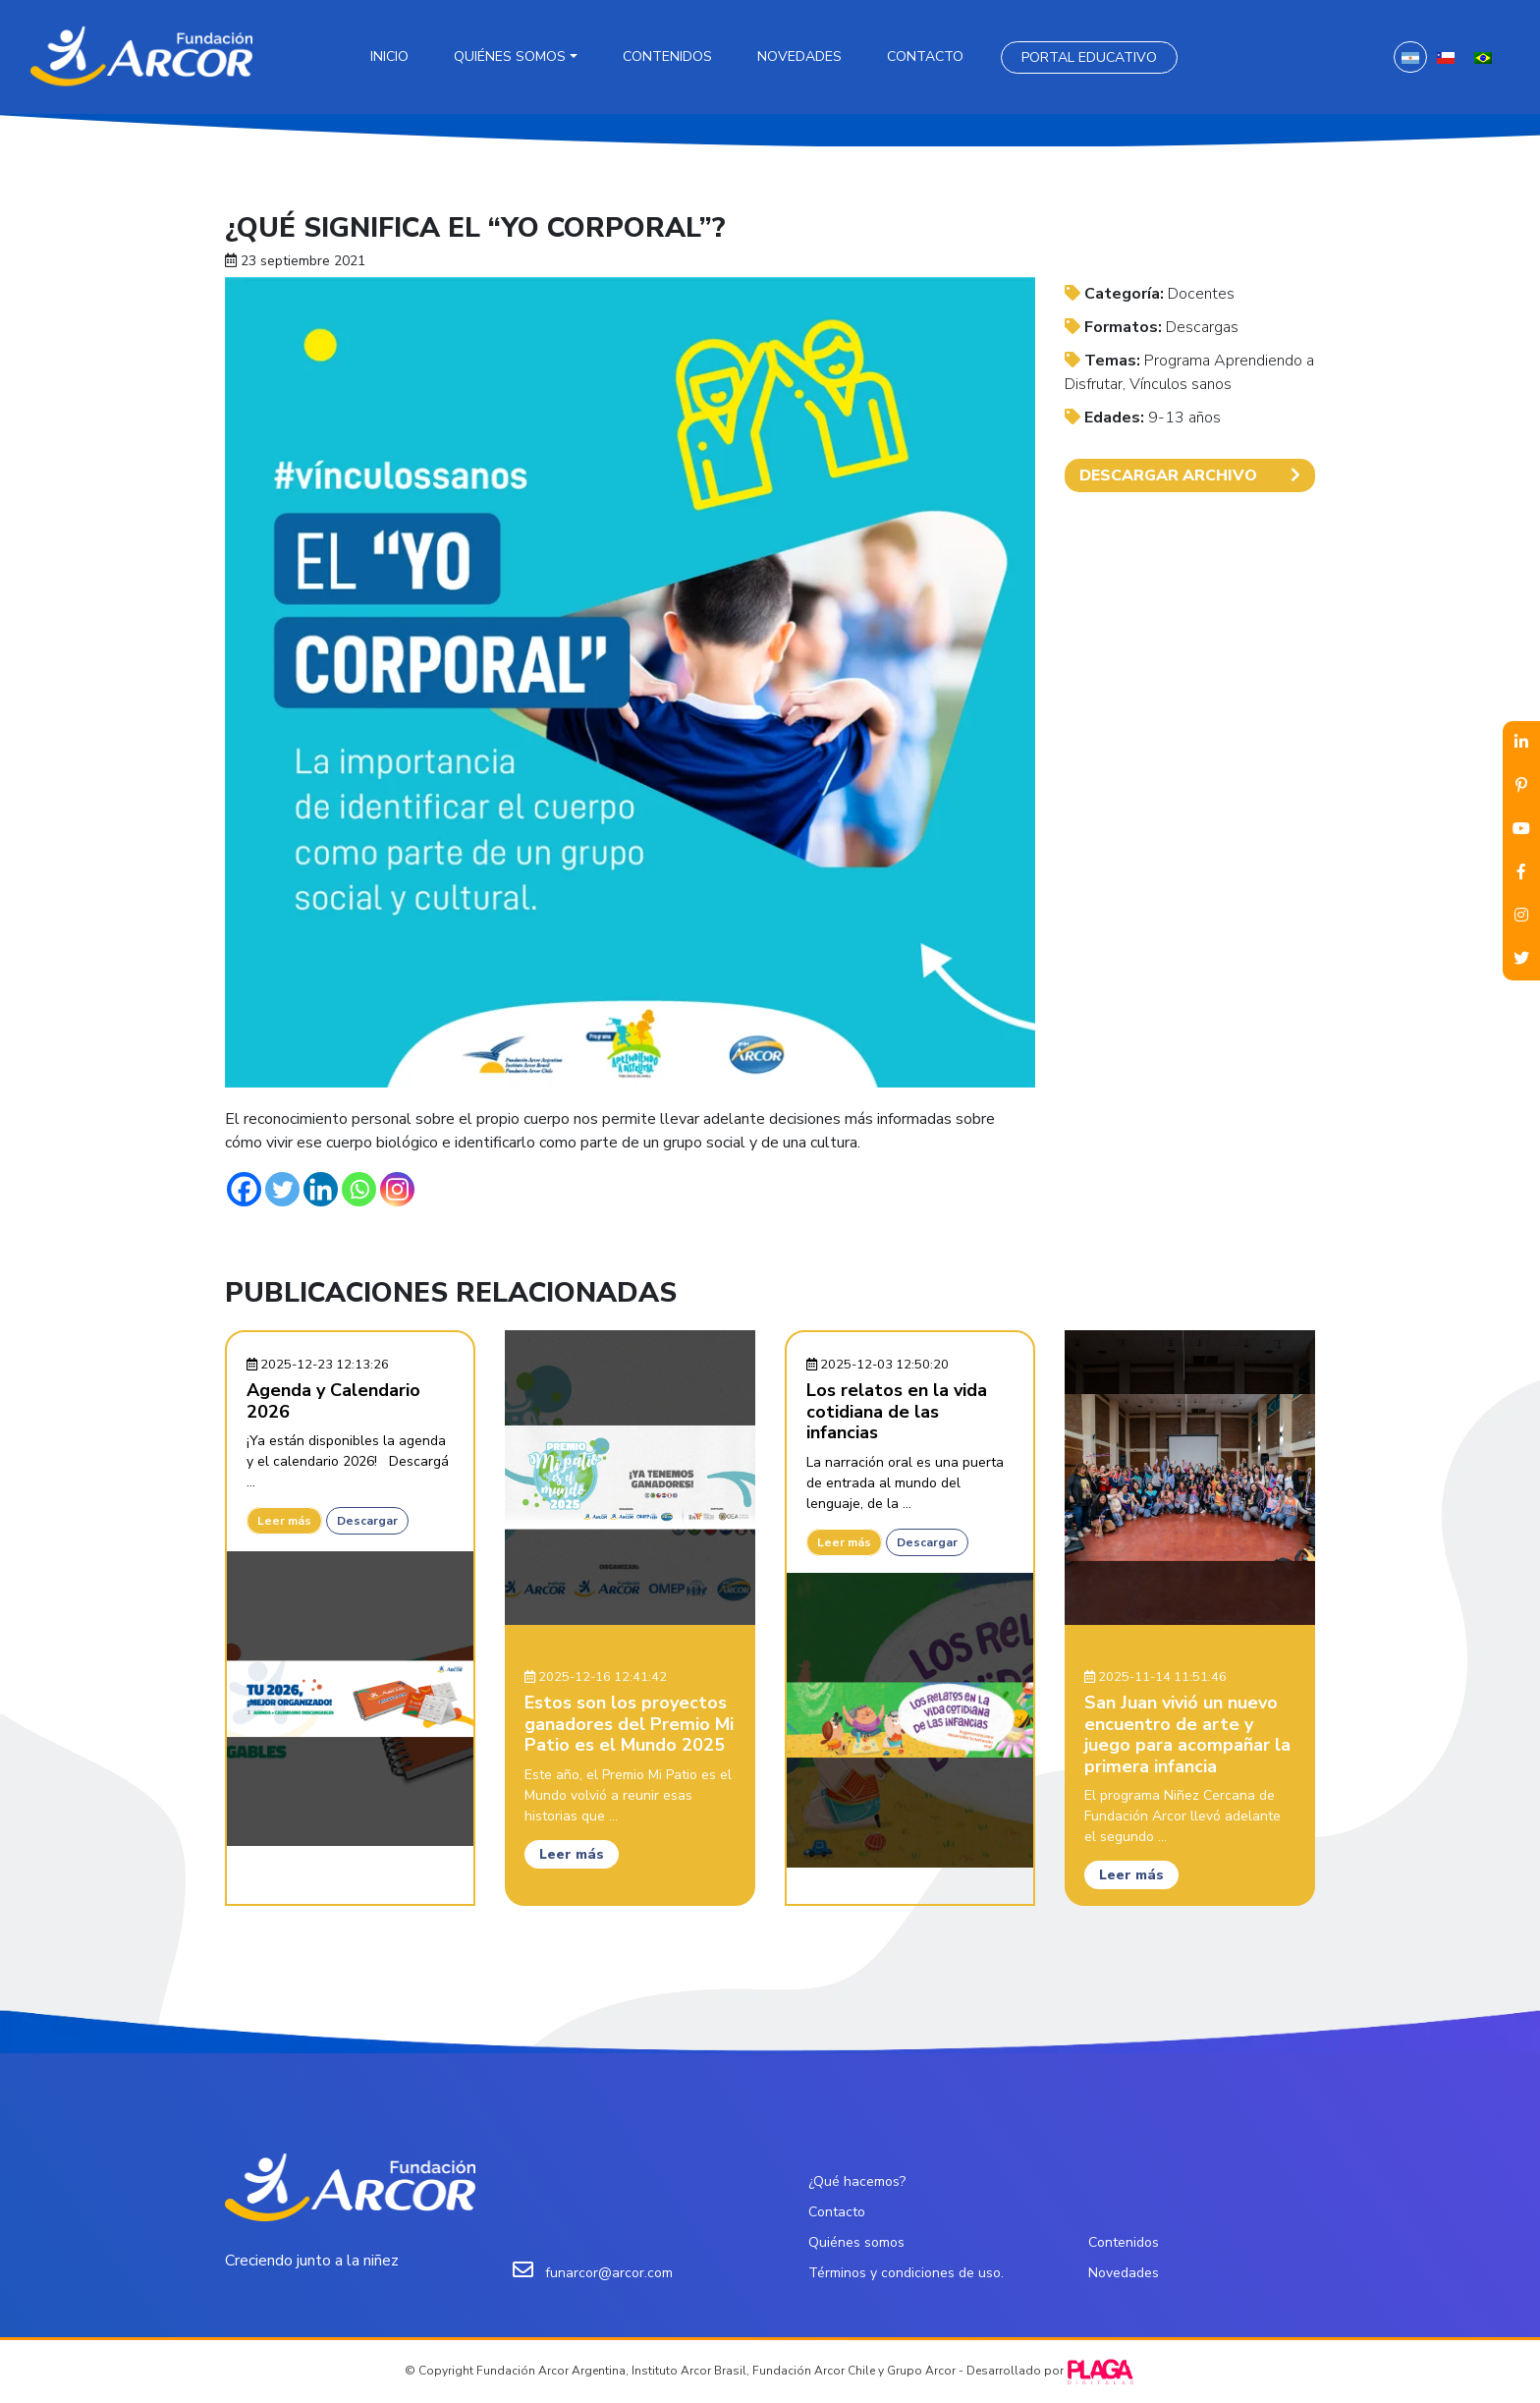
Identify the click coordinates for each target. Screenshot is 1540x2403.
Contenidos (667, 56)
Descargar (367, 1521)
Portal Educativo (1089, 57)
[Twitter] (282, 1189)
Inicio (389, 56)
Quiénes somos (510, 56)
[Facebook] (244, 1189)
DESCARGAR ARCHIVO (1189, 475)
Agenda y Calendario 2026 (333, 1401)
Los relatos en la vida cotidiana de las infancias (896, 1411)
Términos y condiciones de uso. (906, 2272)
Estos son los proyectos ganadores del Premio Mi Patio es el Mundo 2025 (629, 1724)
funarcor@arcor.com (609, 2272)
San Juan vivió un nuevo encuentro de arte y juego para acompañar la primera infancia (1187, 1734)
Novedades (799, 56)
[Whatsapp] (359, 1189)
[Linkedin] (320, 1189)
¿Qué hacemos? (857, 2181)
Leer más (284, 1521)
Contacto (925, 56)
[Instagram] (397, 1189)
